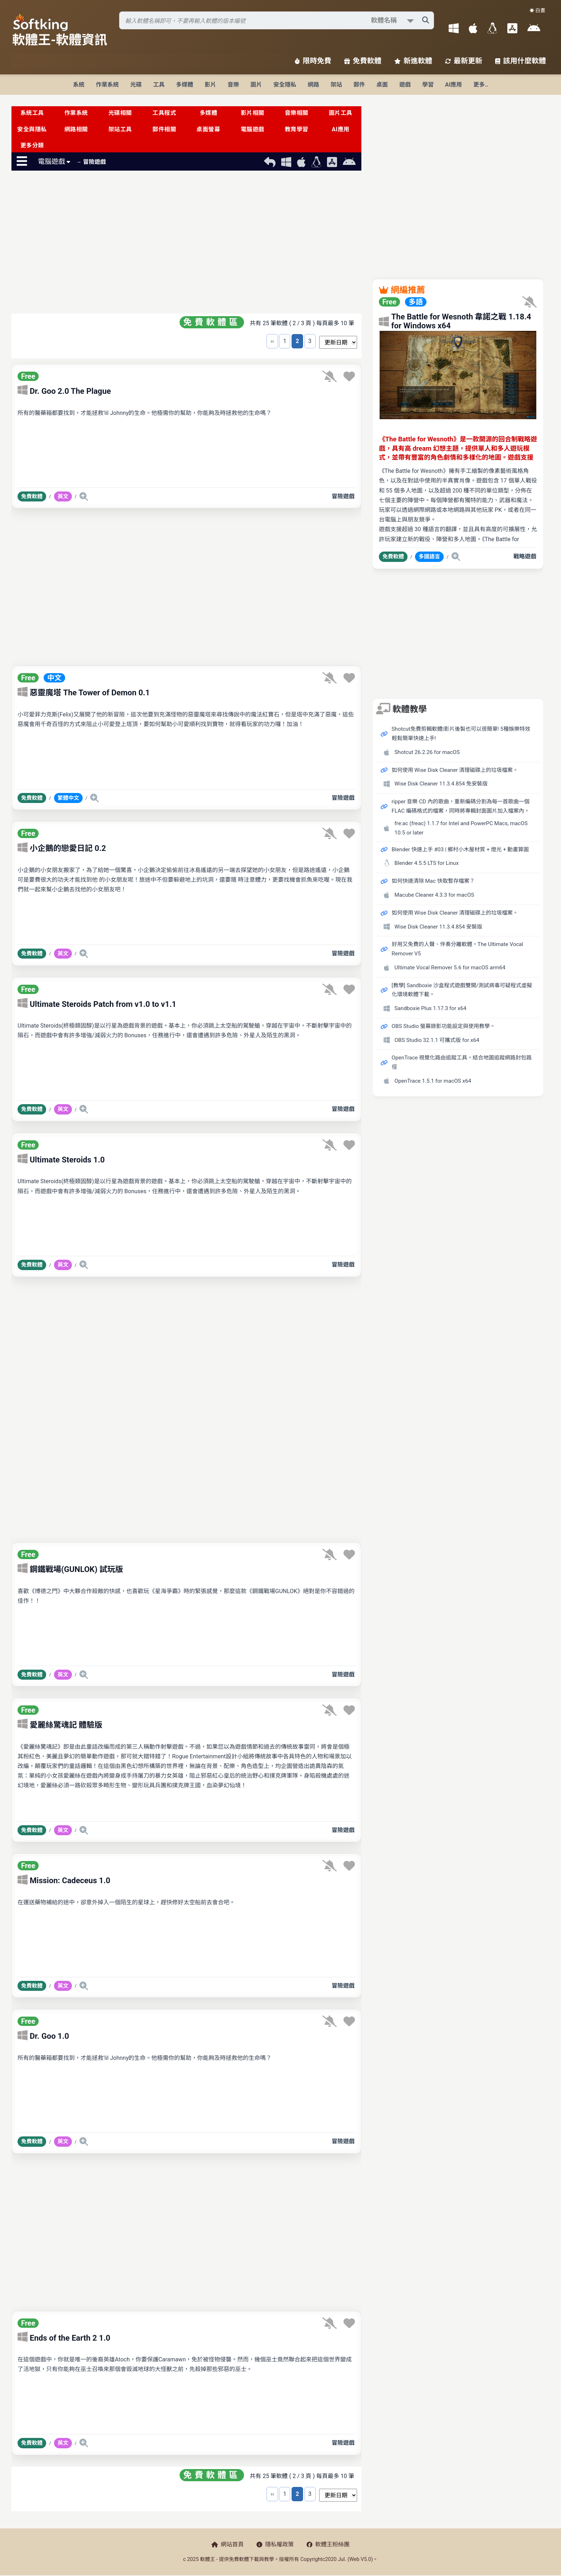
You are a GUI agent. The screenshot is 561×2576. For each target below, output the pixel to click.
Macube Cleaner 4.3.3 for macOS (434, 895)
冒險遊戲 (343, 496)
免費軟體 (362, 61)
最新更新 (463, 61)
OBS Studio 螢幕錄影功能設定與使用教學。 (444, 1026)
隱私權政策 (275, 2544)
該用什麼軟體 (520, 61)
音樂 (233, 84)
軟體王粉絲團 (328, 2544)
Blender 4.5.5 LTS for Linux (427, 863)
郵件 (359, 84)
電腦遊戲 (252, 129)
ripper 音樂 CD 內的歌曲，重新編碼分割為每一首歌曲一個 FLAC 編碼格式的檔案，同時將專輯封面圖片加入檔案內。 (461, 806)
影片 (210, 84)
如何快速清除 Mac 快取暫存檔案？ (433, 881)
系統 (78, 84)
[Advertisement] (186, 243)
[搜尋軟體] (276, 20)
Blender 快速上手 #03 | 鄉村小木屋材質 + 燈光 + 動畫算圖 (460, 849)
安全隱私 (284, 84)
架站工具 (120, 129)
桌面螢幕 (208, 129)
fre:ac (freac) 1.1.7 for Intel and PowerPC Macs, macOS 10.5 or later (461, 828)
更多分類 (32, 145)
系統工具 (32, 112)
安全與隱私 (32, 129)
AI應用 (453, 84)
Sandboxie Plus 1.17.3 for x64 (431, 1008)
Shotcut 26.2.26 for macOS (427, 752)
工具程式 (164, 112)
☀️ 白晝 (537, 10)
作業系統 (107, 84)
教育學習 (296, 129)
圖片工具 (340, 112)
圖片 (256, 84)
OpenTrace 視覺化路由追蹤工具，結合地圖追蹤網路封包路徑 (462, 1062)
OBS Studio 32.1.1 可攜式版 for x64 (437, 1040)
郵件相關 (164, 129)
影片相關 (252, 112)
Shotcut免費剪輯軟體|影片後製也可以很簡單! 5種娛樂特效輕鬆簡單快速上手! (461, 733)
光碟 (136, 84)
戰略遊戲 (524, 556)
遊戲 (405, 84)
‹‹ (272, 341)
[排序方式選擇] (338, 342)
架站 (336, 84)
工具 (159, 84)
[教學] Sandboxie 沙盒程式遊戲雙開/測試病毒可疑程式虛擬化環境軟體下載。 (462, 990)
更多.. (480, 84)
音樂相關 (296, 112)
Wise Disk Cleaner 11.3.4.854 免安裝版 (441, 783)
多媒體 (184, 84)
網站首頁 (227, 2544)
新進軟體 (413, 61)
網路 (313, 84)
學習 (428, 84)
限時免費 (313, 61)
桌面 (382, 84)
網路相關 (76, 129)
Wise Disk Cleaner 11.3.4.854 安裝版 (439, 927)
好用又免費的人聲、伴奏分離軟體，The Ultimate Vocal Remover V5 (457, 949)
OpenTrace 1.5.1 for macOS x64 (433, 1081)
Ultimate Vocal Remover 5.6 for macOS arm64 (450, 967)
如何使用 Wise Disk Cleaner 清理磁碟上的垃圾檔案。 (455, 770)
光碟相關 (120, 112)
